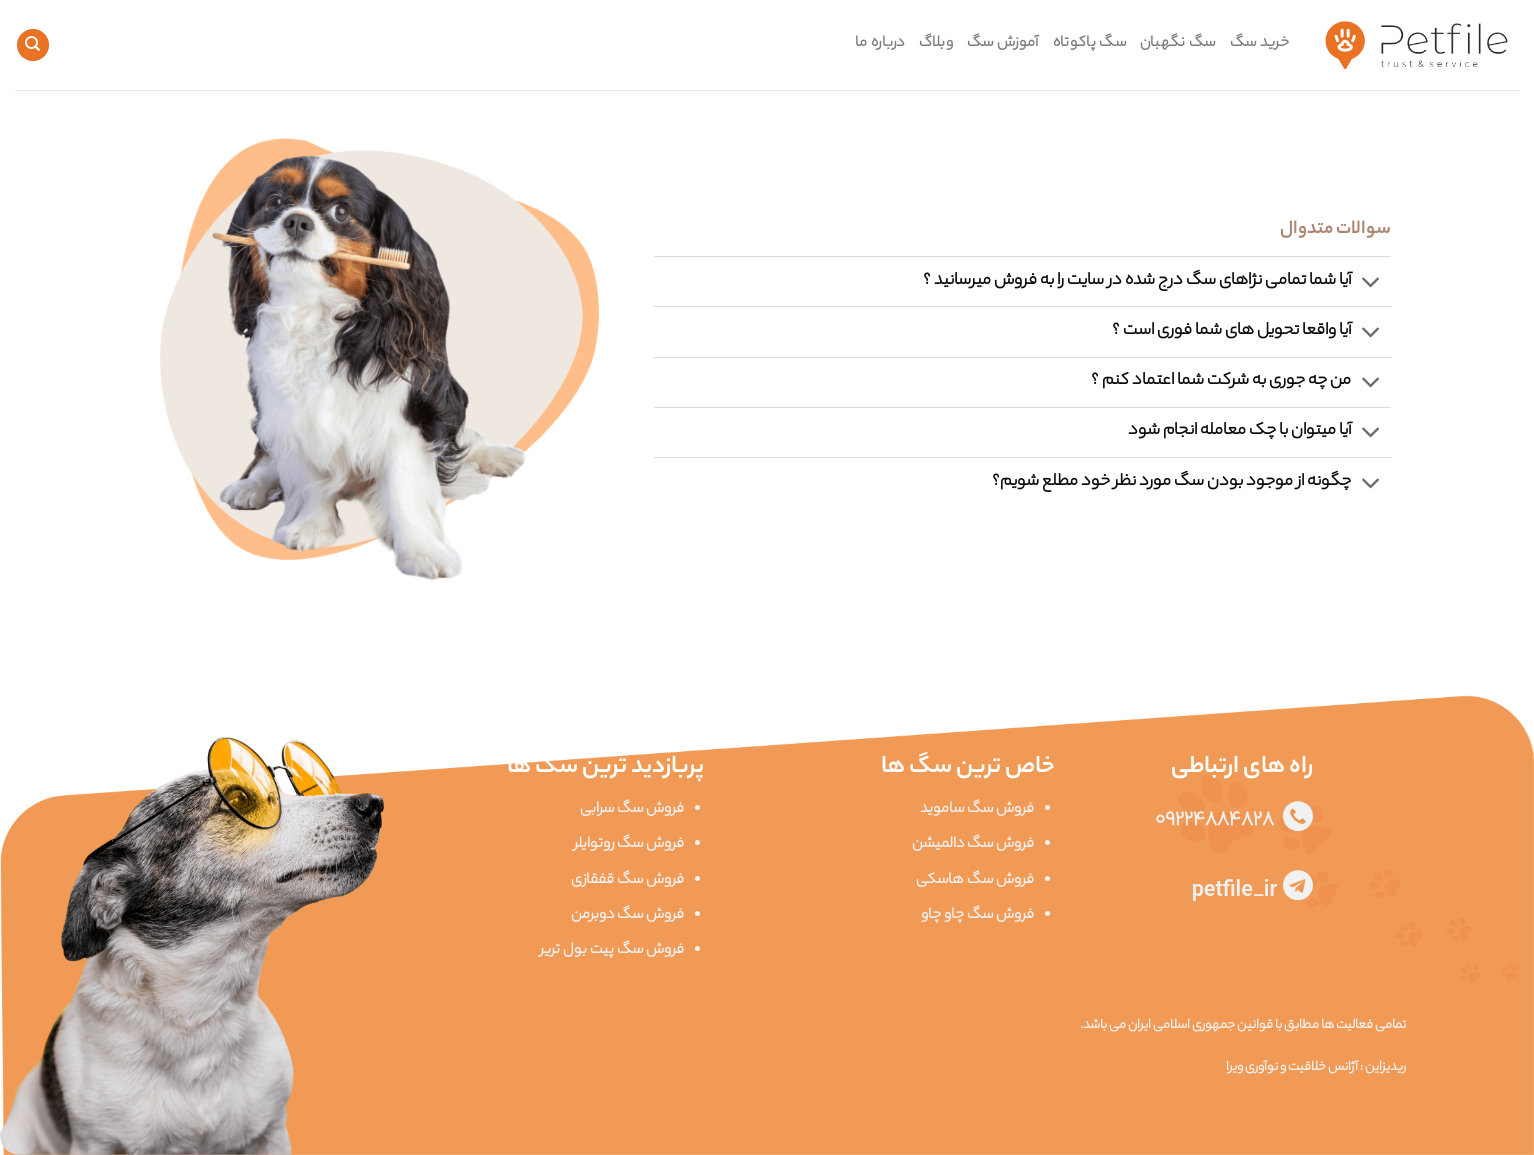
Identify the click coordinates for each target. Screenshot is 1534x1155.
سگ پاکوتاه (1089, 44)
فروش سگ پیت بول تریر (612, 951)
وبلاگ (936, 44)
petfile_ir (1238, 893)
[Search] (33, 45)
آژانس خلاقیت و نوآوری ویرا (1292, 1068)
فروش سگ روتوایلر (629, 845)
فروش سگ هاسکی (975, 881)
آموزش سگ (1003, 44)
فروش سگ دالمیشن (973, 845)
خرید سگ (1259, 44)
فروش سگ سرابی (632, 810)
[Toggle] (1371, 283)
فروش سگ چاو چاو (977, 916)
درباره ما (880, 44)
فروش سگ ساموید (977, 810)
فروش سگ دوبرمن (627, 916)
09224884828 (1219, 821)
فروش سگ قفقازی (627, 881)
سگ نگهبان (1178, 44)
